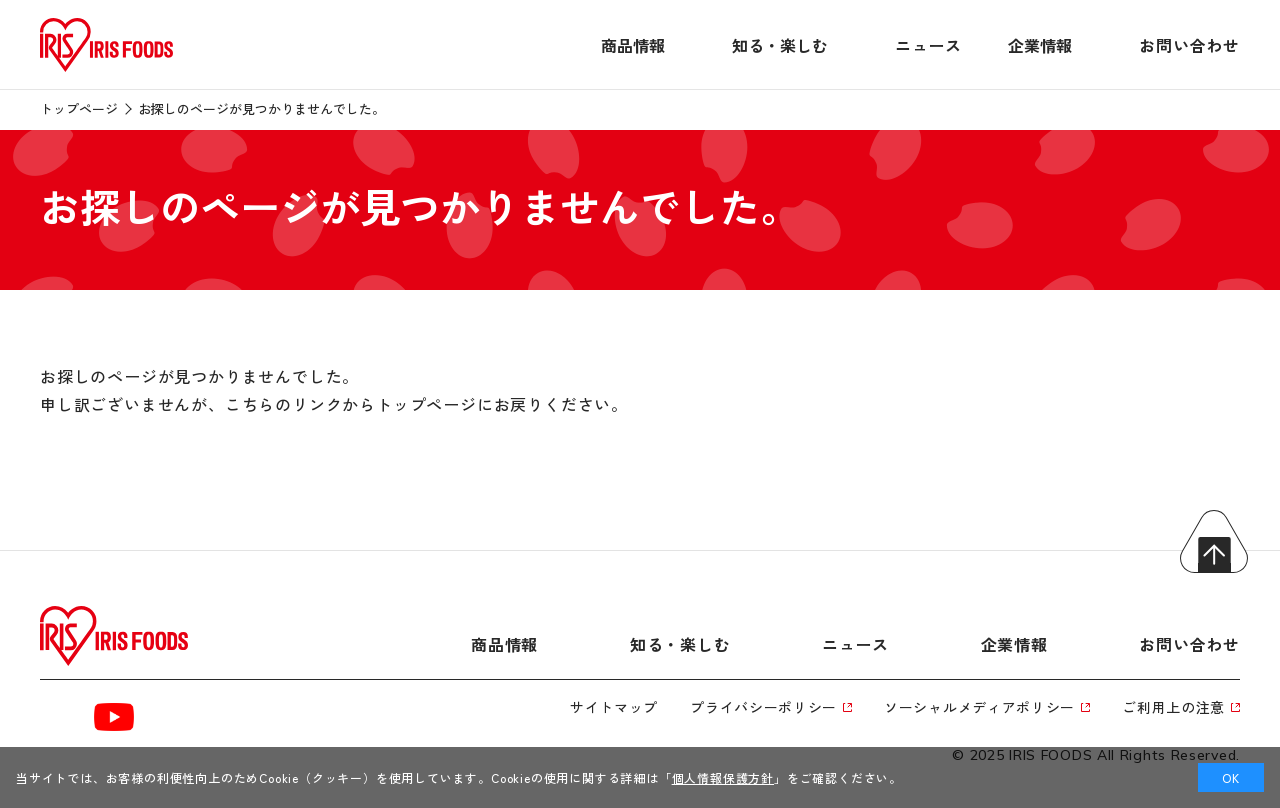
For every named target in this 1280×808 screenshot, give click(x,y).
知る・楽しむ (780, 45)
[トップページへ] (106, 72)
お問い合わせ (1189, 45)
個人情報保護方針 (723, 777)
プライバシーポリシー (771, 707)
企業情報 (1040, 45)
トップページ (79, 108)
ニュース (928, 45)
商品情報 (633, 45)
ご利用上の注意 (1181, 707)
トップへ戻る (1214, 541)
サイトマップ (614, 707)
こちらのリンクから (300, 404)
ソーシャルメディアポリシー (987, 707)
